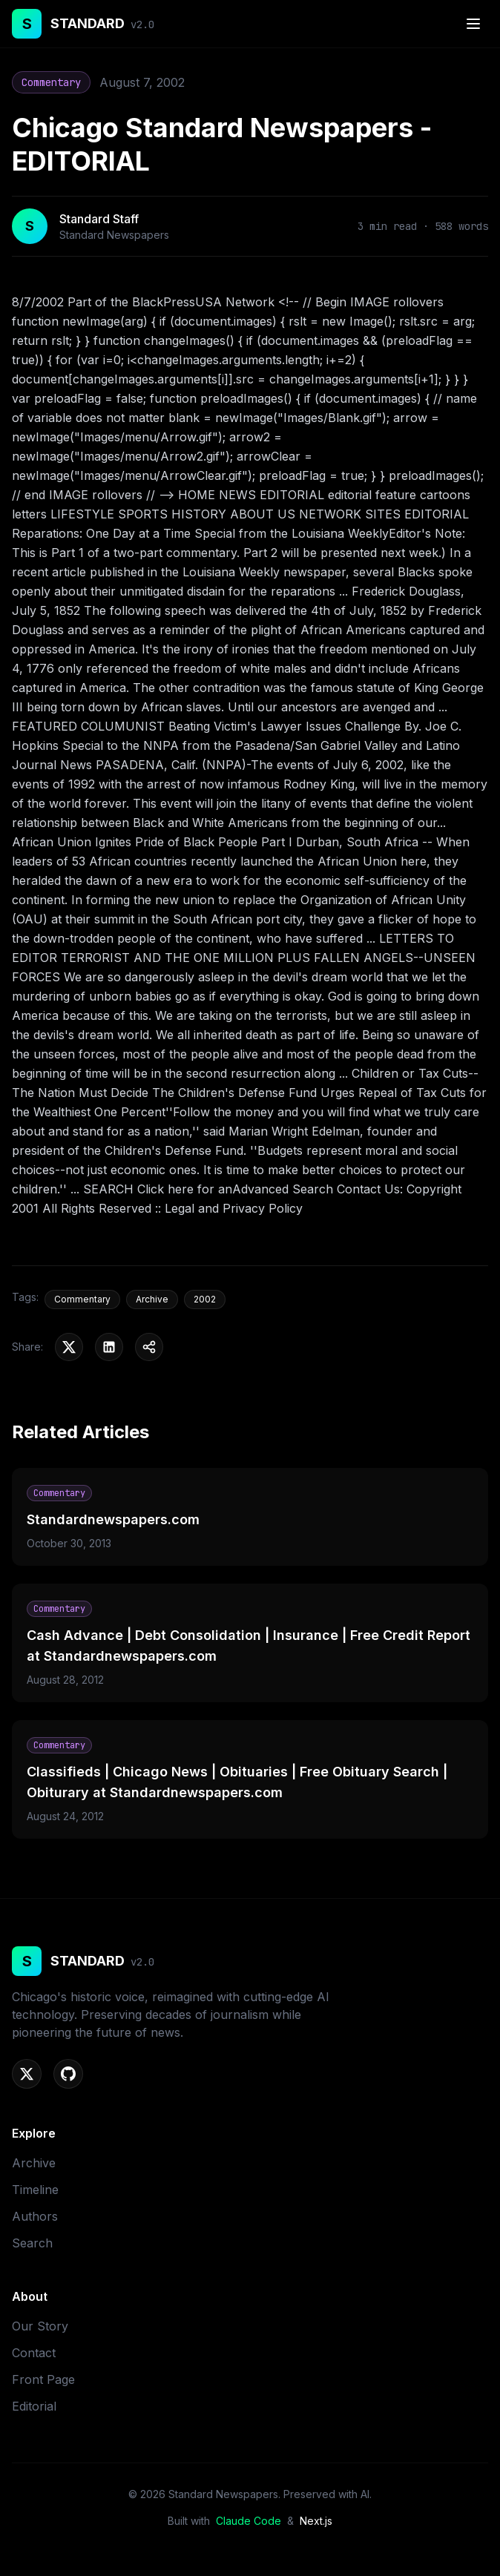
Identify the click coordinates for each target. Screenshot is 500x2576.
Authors (35, 2216)
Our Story (40, 2326)
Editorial (34, 2406)
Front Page (43, 2379)
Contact (34, 2352)
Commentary (51, 82)
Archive (34, 2162)
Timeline (35, 2189)
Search (32, 2243)
